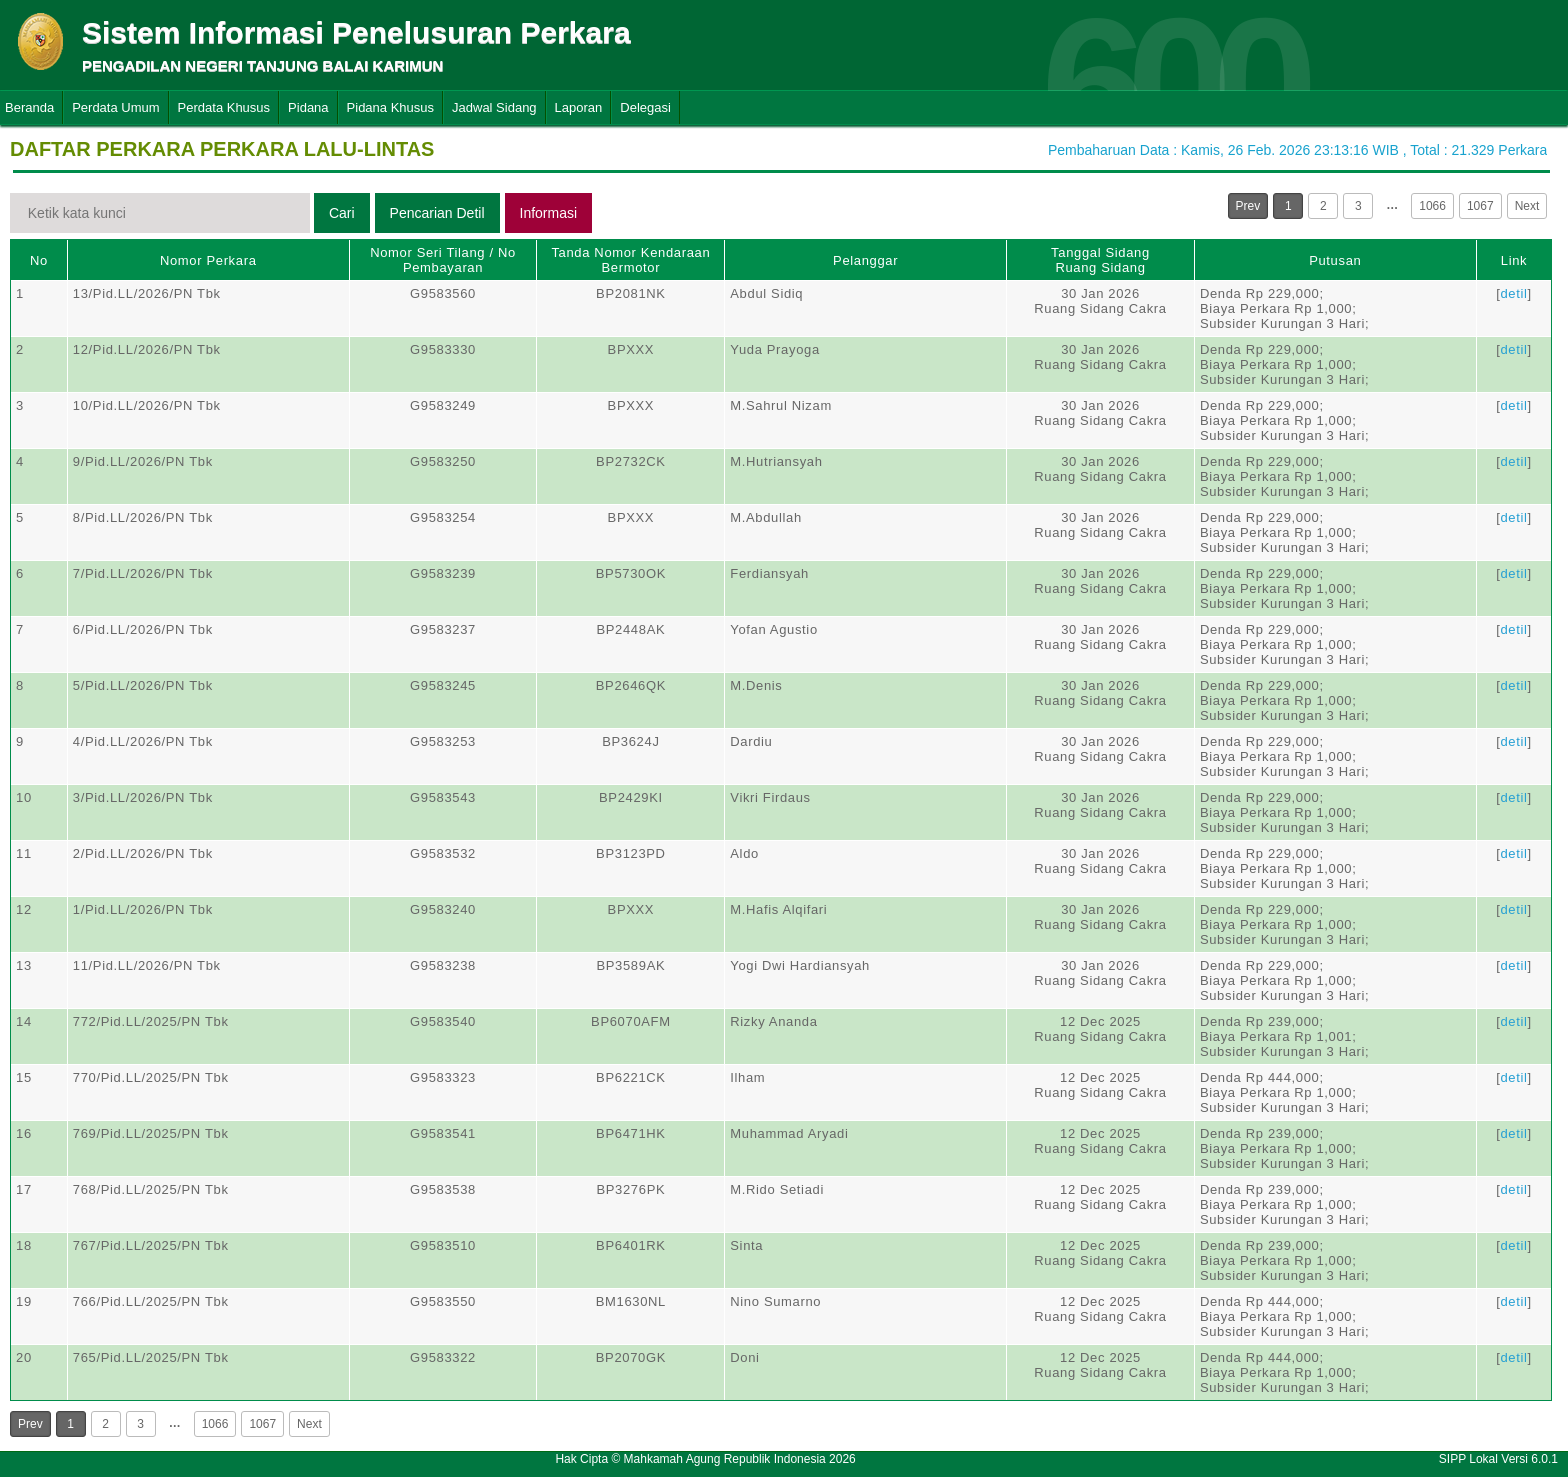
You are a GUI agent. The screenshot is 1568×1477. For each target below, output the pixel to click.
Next (1527, 206)
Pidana (308, 107)
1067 (1480, 206)
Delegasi (645, 107)
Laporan (579, 107)
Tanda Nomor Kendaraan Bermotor (630, 260)
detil (1513, 293)
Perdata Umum (115, 107)
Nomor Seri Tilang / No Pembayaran (443, 260)
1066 (1432, 206)
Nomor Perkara (208, 260)
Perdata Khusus (224, 107)
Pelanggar (865, 260)
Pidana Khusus (390, 107)
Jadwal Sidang (494, 107)
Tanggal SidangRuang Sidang (1100, 260)
